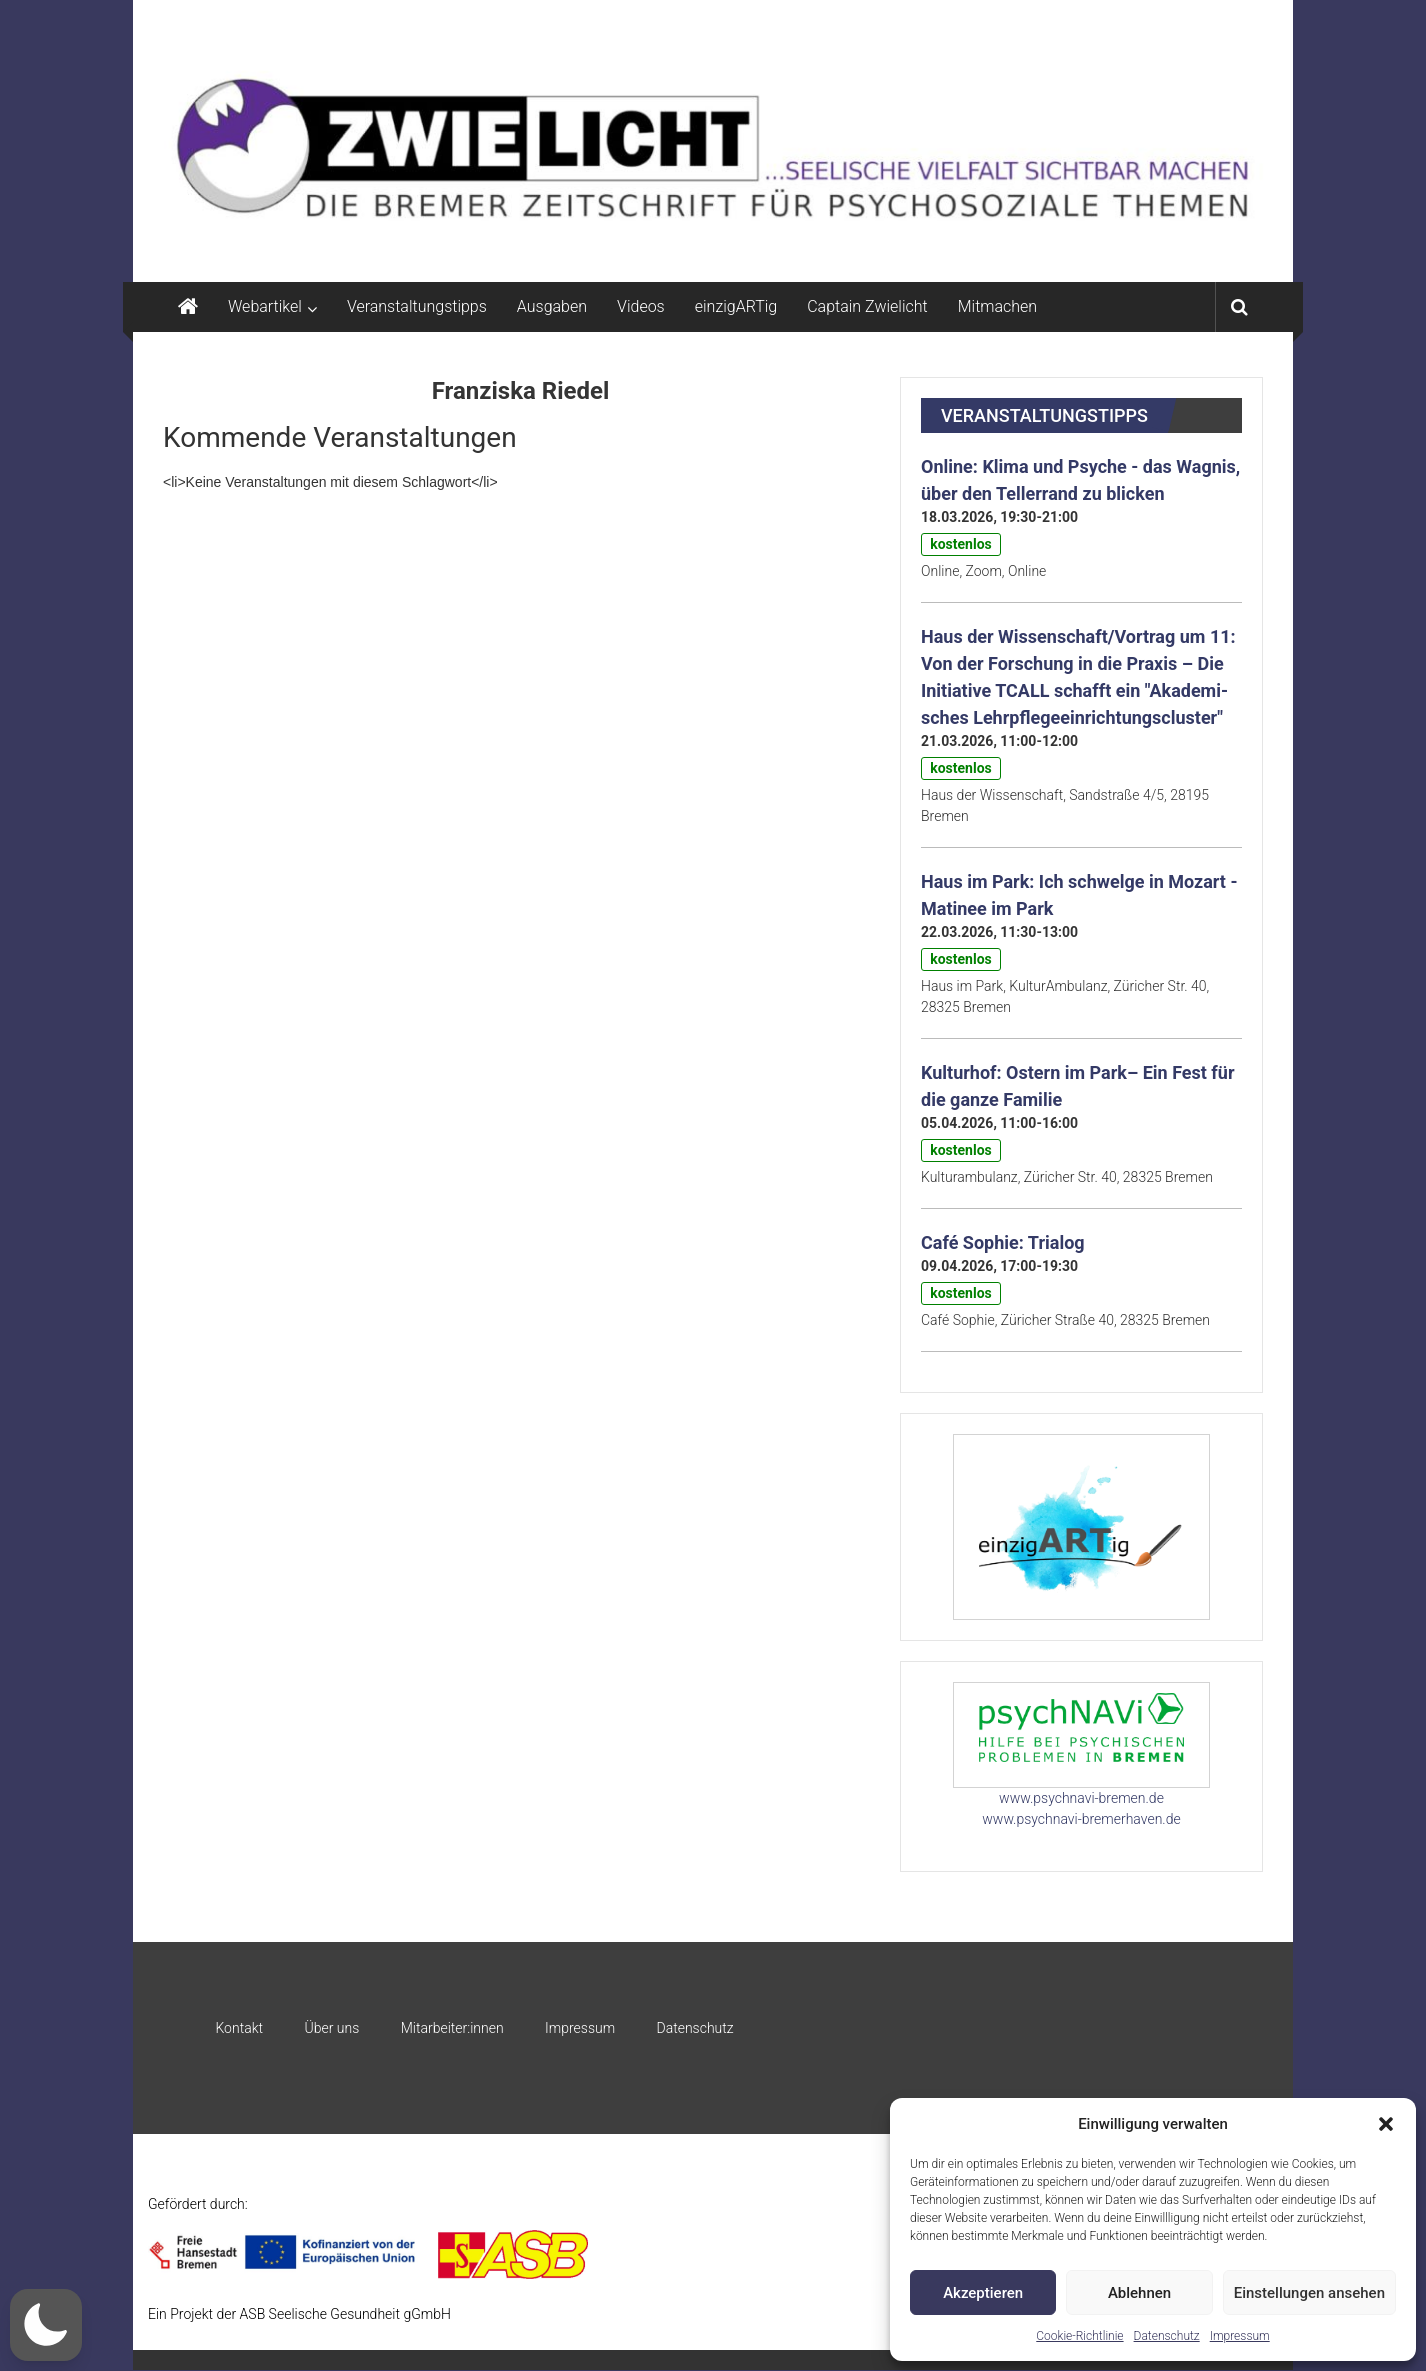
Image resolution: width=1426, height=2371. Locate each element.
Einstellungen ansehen (1309, 2293)
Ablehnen (1139, 2293)
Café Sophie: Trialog (1003, 1242)
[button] (1386, 2124)
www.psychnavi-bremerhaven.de (1081, 1819)
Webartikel (265, 306)
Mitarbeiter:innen (452, 2028)
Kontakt (239, 2028)
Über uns (331, 2028)
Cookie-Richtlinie (1079, 2336)
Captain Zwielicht (867, 306)
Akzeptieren (983, 2293)
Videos (641, 306)
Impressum (1240, 2336)
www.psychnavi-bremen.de (1081, 1798)
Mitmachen (997, 306)
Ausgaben (552, 306)
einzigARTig (736, 306)
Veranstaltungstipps (417, 306)
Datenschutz (1167, 2336)
